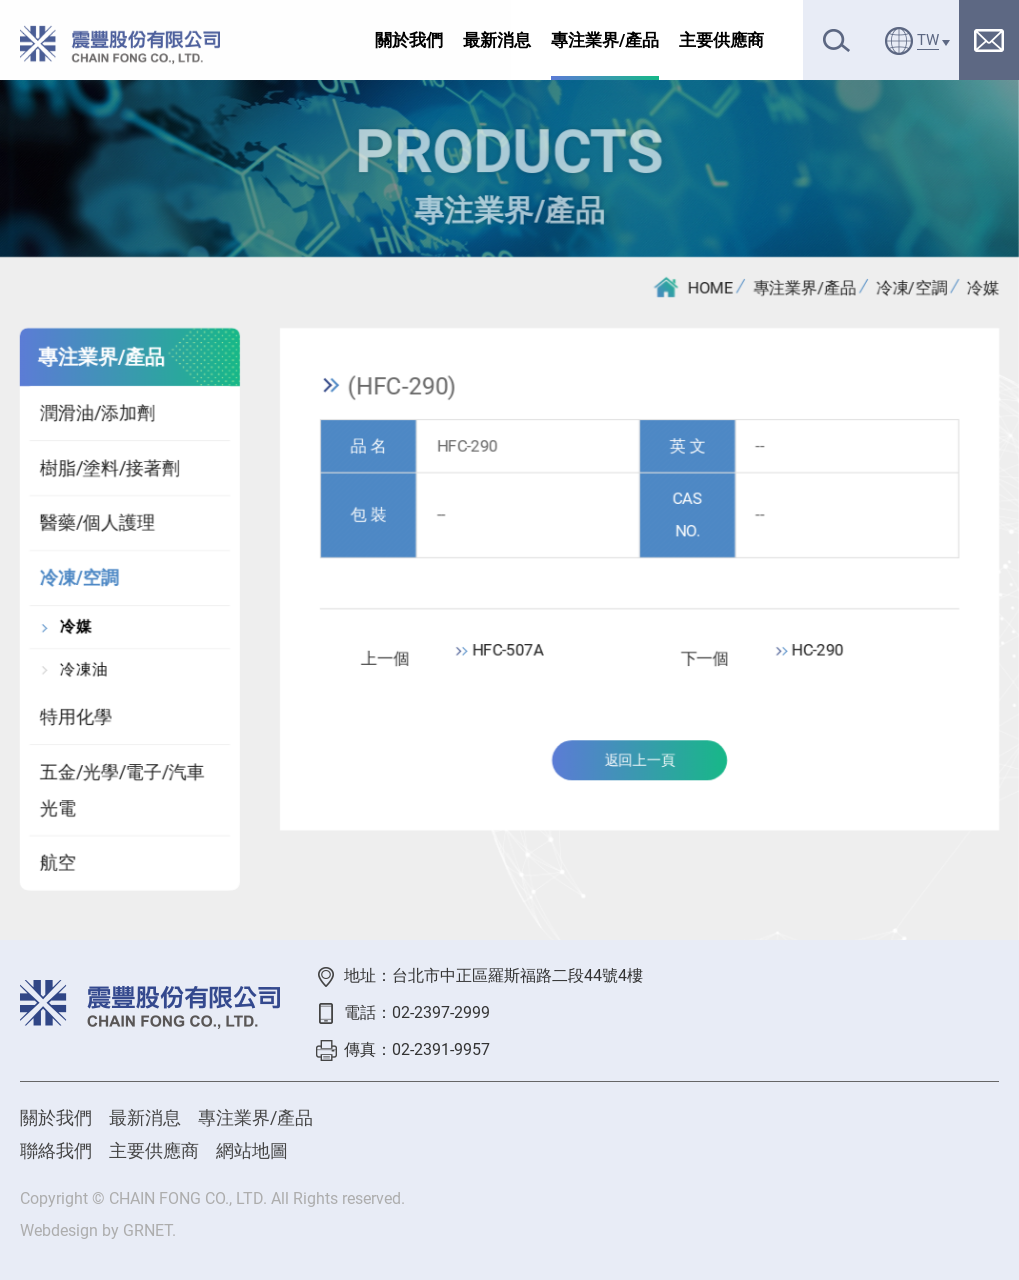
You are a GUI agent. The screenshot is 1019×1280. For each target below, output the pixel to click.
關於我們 (409, 40)
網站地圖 (252, 1150)
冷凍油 (83, 670)
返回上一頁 (640, 762)
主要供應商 (721, 40)
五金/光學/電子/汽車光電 (121, 790)
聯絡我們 (56, 1150)
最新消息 (497, 40)
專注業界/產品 (605, 40)
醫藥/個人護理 (96, 524)
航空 (57, 864)
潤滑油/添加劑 (96, 413)
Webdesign (59, 1230)
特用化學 (75, 717)
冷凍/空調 (912, 287)
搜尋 (836, 40)
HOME (693, 287)
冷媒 (984, 287)
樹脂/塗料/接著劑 (109, 468)
